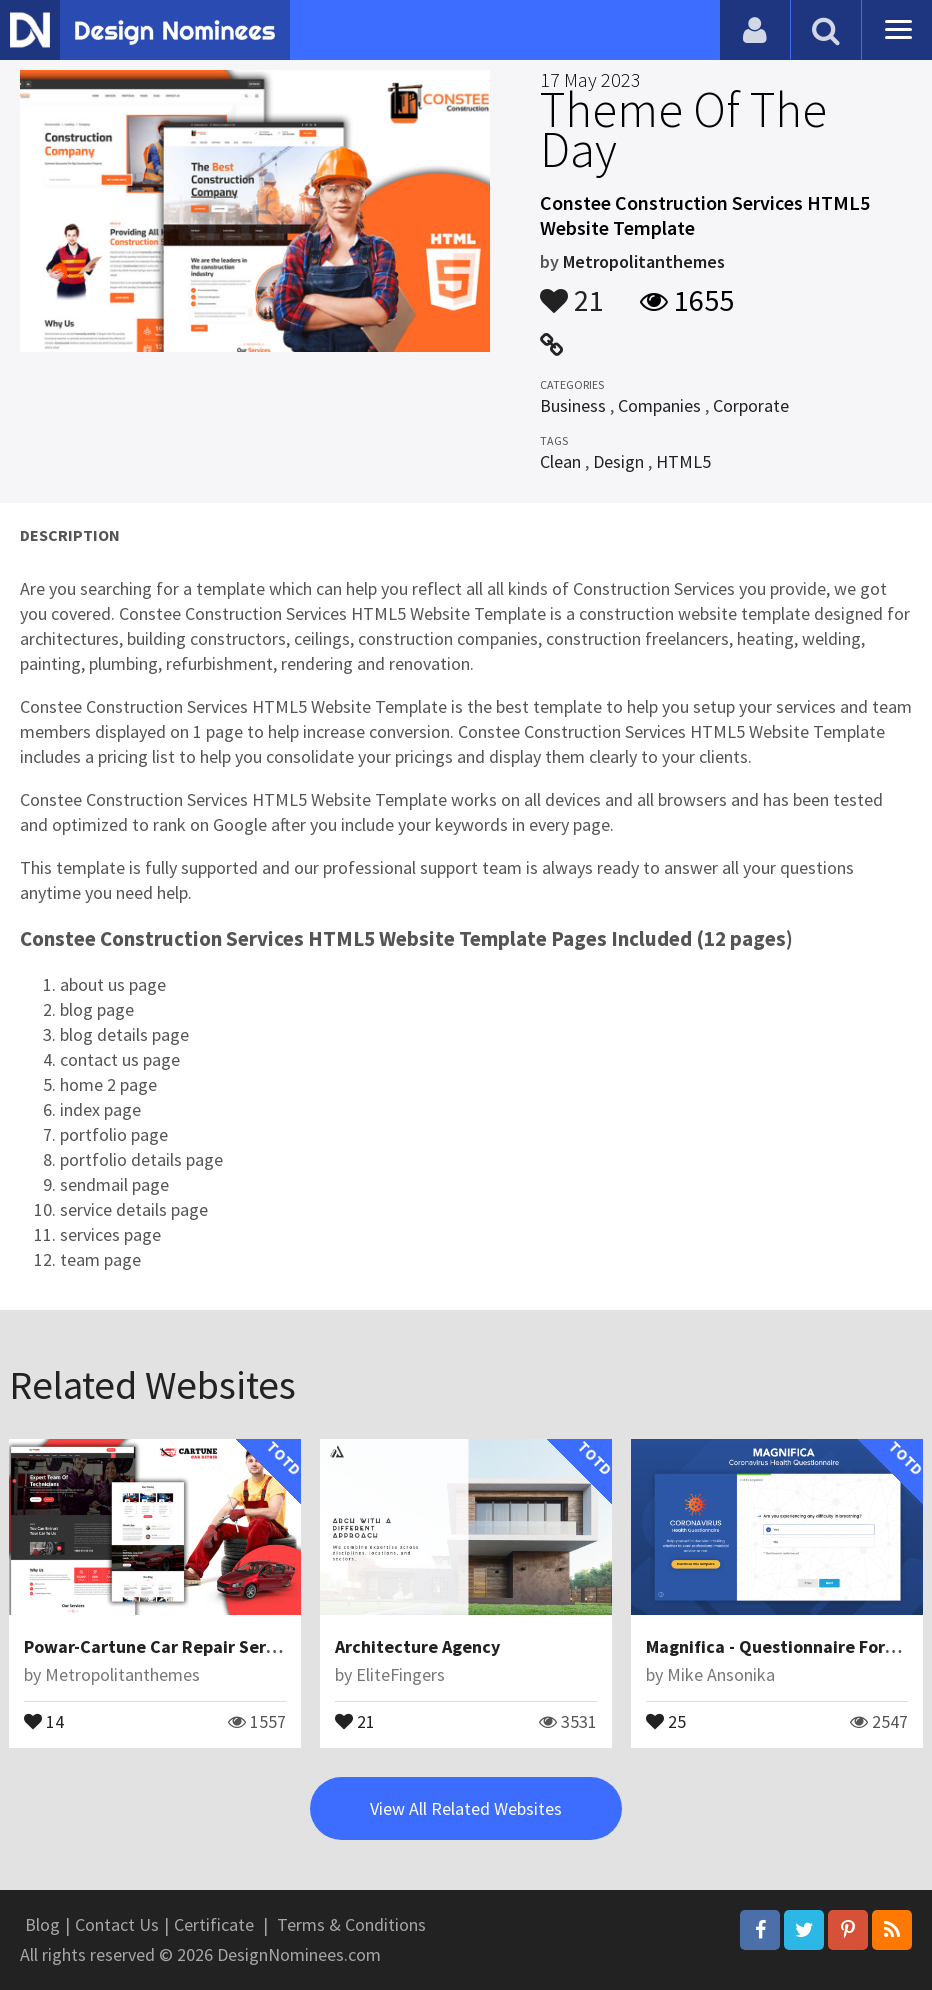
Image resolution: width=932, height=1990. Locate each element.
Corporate (751, 405)
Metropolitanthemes (644, 261)
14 (44, 1720)
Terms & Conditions (351, 1924)
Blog (42, 1924)
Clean (560, 461)
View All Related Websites (466, 1808)
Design (618, 461)
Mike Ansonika (721, 1674)
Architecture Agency (417, 1646)
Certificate (214, 1924)
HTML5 (683, 461)
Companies (659, 405)
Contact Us (117, 1924)
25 (666, 1720)
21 (572, 291)
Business (573, 405)
